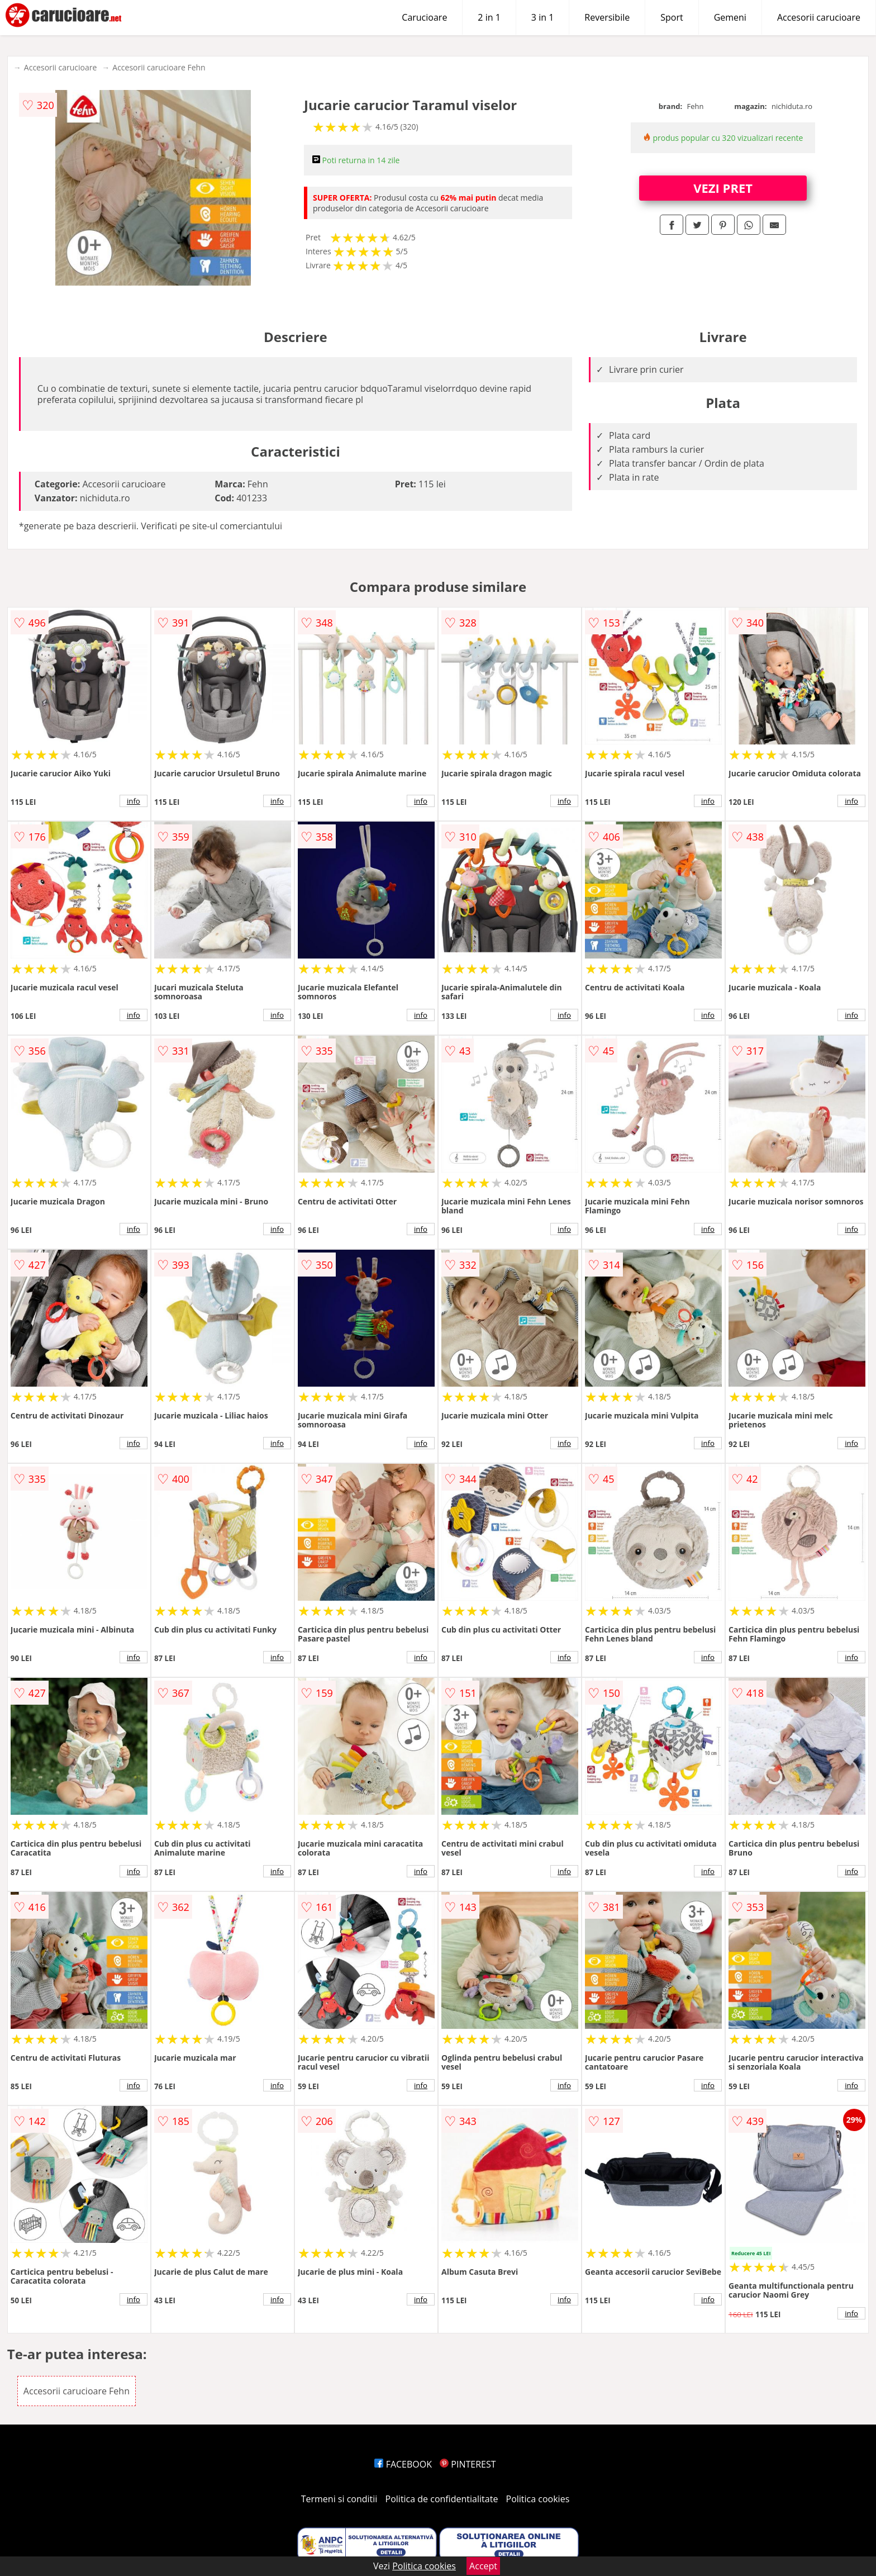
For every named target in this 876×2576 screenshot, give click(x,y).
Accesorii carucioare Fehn (158, 67)
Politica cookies (538, 2499)
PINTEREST (468, 2464)
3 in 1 (542, 17)
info (133, 801)
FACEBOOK (403, 2464)
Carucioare (424, 17)
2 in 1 (489, 17)
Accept (483, 2566)
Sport (671, 17)
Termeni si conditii (339, 2499)
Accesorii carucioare (818, 17)
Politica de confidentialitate (441, 2499)
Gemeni (730, 17)
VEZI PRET (723, 187)
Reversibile (607, 17)
